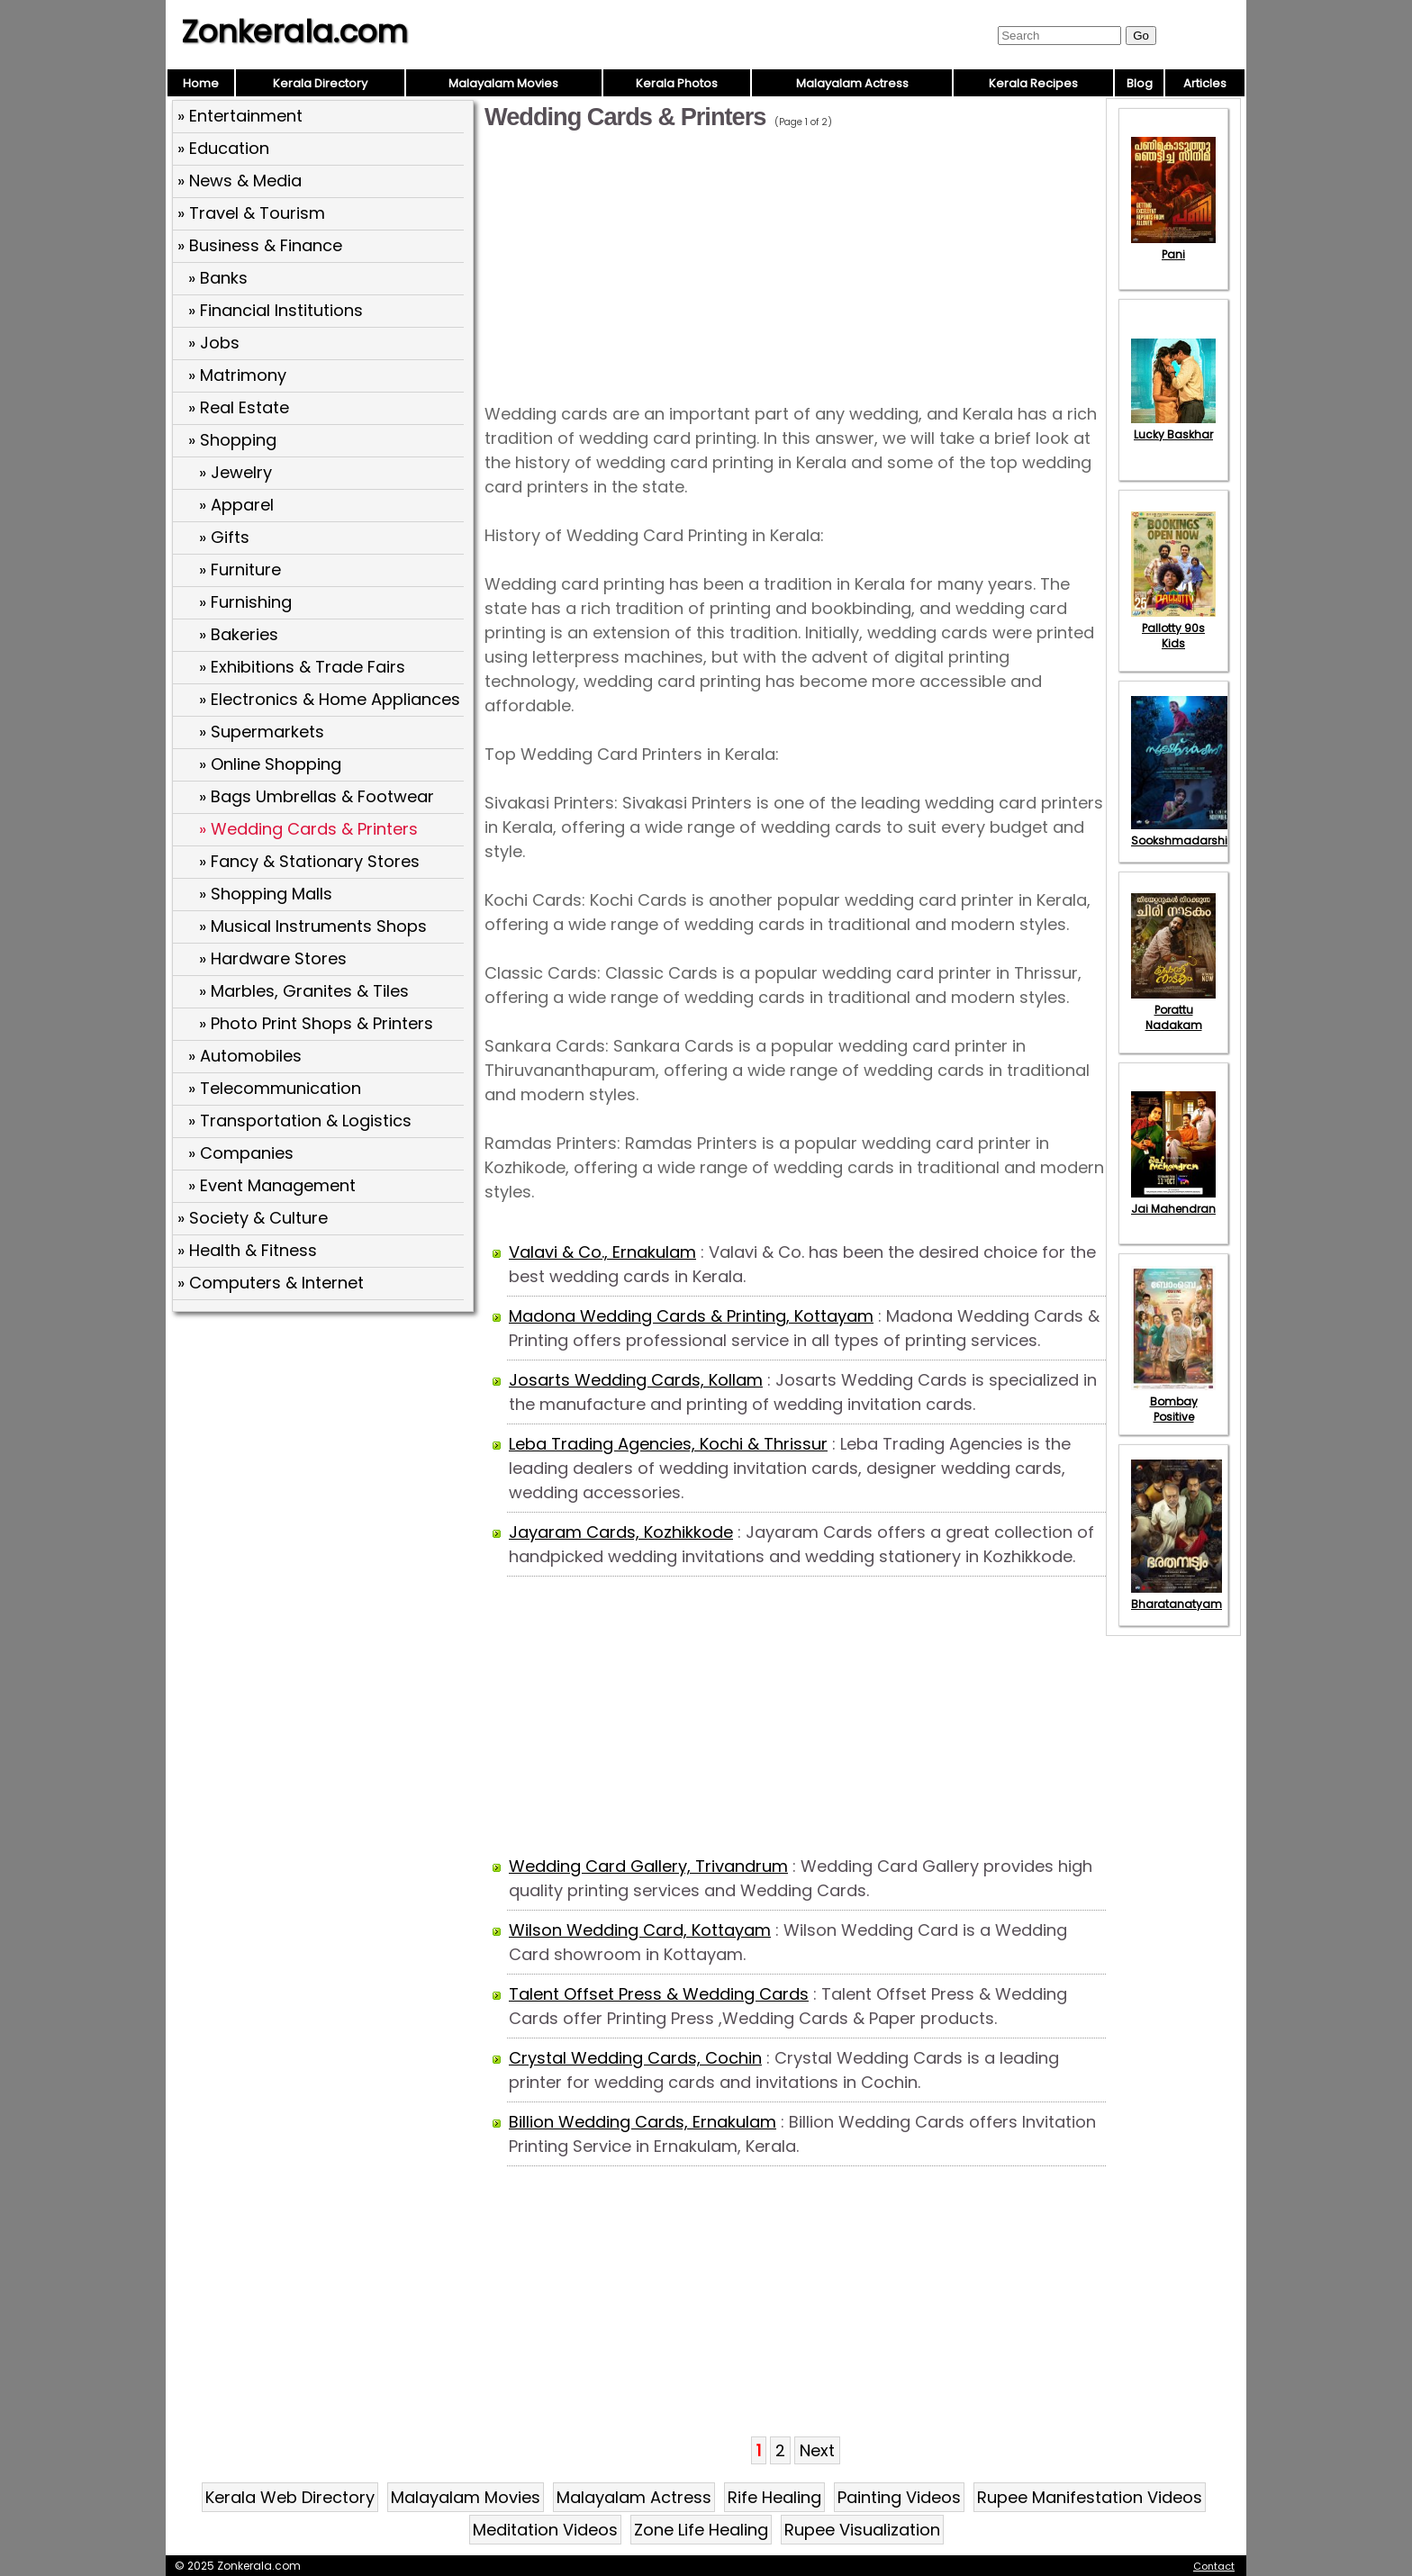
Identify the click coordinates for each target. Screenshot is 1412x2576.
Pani (1173, 246)
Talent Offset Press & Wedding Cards (659, 1994)
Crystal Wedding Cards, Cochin (635, 2058)
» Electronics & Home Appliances (329, 699)
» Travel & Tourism (251, 213)
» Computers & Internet (270, 1282)
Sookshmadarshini (1184, 833)
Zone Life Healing (701, 2529)
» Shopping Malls (265, 893)
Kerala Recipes (1033, 83)
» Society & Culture (252, 1218)
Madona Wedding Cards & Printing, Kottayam (691, 1316)
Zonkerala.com (294, 31)
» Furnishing (245, 602)
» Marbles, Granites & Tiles (304, 991)
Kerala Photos (677, 83)
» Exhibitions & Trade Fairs (302, 666)
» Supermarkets (261, 731)
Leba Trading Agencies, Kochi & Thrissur (668, 1444)
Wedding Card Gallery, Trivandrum (648, 1866)
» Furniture (240, 569)
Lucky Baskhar (1173, 426)
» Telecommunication (274, 1088)
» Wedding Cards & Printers (308, 829)
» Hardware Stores (273, 958)
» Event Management (272, 1185)
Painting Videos (899, 2497)
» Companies (241, 1153)
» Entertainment (240, 115)
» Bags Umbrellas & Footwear (316, 796)
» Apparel (236, 504)
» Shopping (232, 440)
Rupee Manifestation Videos (1089, 2497)
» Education (223, 148)
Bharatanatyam (1176, 1596)
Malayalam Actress (852, 83)
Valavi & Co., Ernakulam (602, 1252)
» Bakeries (238, 634)
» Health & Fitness (247, 1250)
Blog (1140, 83)
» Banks (218, 278)
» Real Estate (238, 407)
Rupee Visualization (862, 2529)
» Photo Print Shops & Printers (316, 1023)
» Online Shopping (270, 764)
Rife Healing (774, 2497)
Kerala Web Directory (290, 2497)
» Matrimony (237, 375)
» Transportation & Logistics (300, 1120)
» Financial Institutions (275, 310)
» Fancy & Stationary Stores (309, 861)
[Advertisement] (325, 1449)
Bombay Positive (1173, 1401)
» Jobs (214, 342)
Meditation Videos (545, 2529)
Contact (1214, 2566)
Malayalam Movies (503, 83)
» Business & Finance (259, 245)
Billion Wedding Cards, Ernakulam (642, 2122)
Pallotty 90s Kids (1173, 628)
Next (817, 2450)
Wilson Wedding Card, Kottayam (640, 1930)
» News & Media (239, 180)
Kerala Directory (320, 83)
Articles (1204, 83)
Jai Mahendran (1173, 1201)
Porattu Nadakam (1173, 1010)
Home (201, 83)
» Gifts (224, 537)
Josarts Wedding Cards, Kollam (636, 1380)
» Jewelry (235, 472)
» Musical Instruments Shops (313, 926)
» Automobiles (245, 1055)
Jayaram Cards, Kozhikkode (621, 1532)
